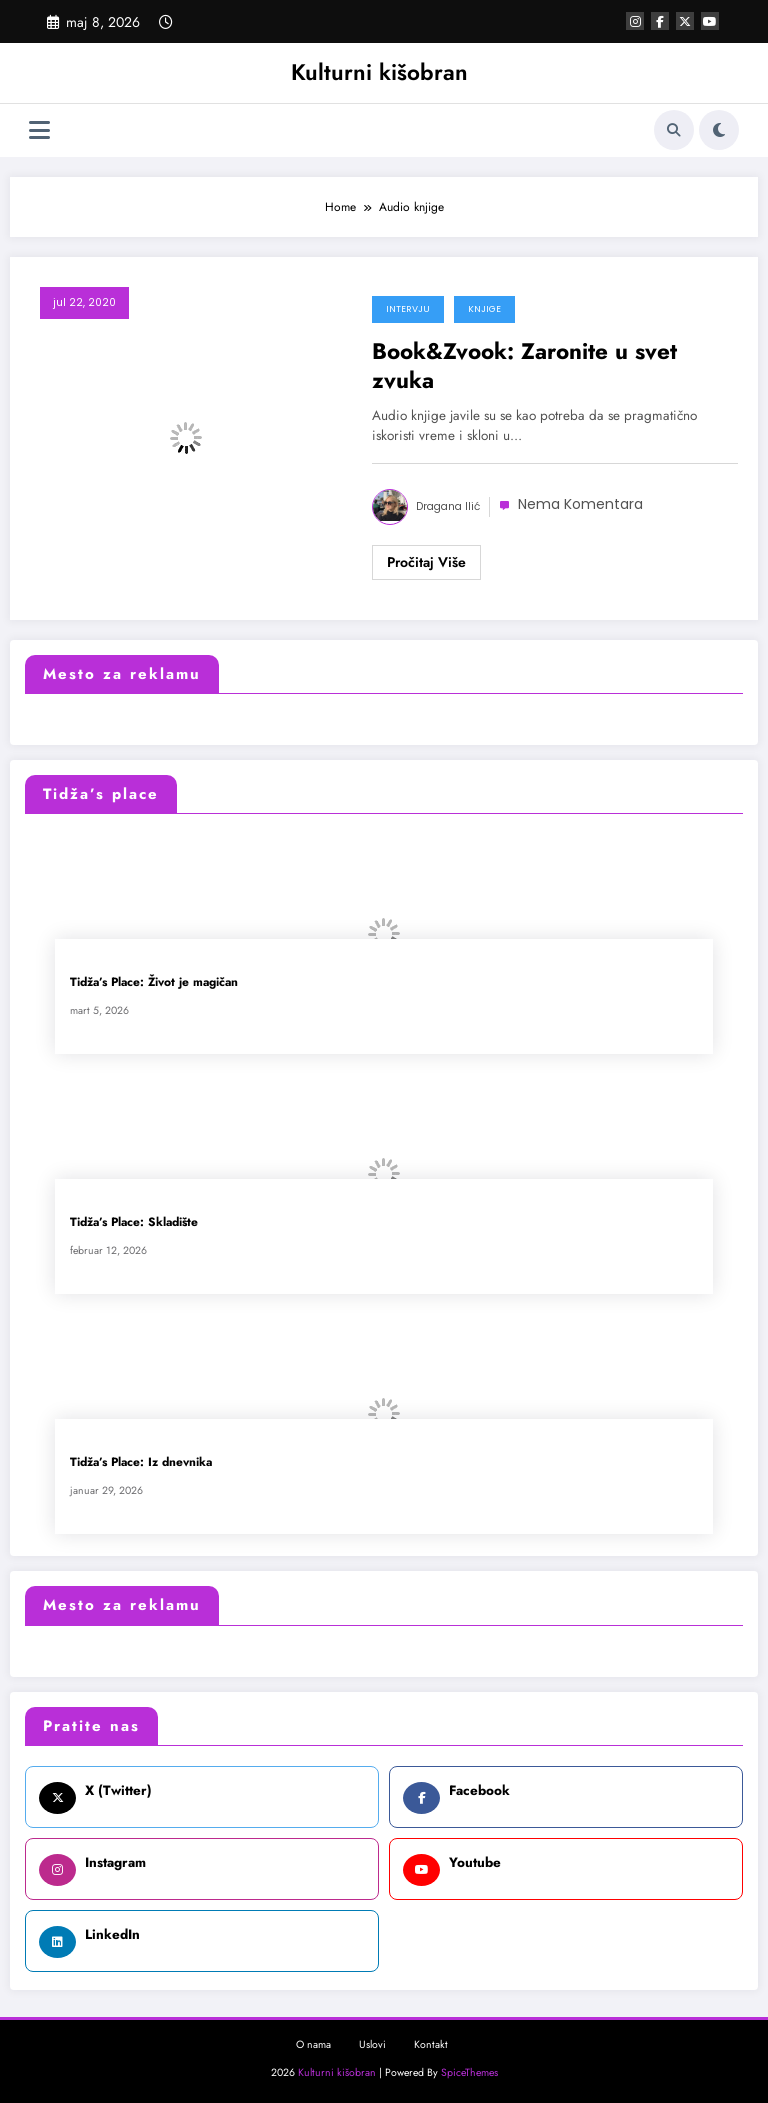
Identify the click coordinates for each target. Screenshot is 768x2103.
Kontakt (431, 2044)
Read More (426, 563)
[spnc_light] (719, 130)
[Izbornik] (39, 130)
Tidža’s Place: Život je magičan (154, 982)
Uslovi (372, 2044)
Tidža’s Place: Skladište (134, 1222)
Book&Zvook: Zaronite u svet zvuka (524, 366)
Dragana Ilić (448, 506)
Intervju (408, 309)
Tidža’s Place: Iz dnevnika (141, 1462)
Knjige (484, 309)
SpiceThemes (469, 2072)
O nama (313, 2044)
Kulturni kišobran (379, 72)
